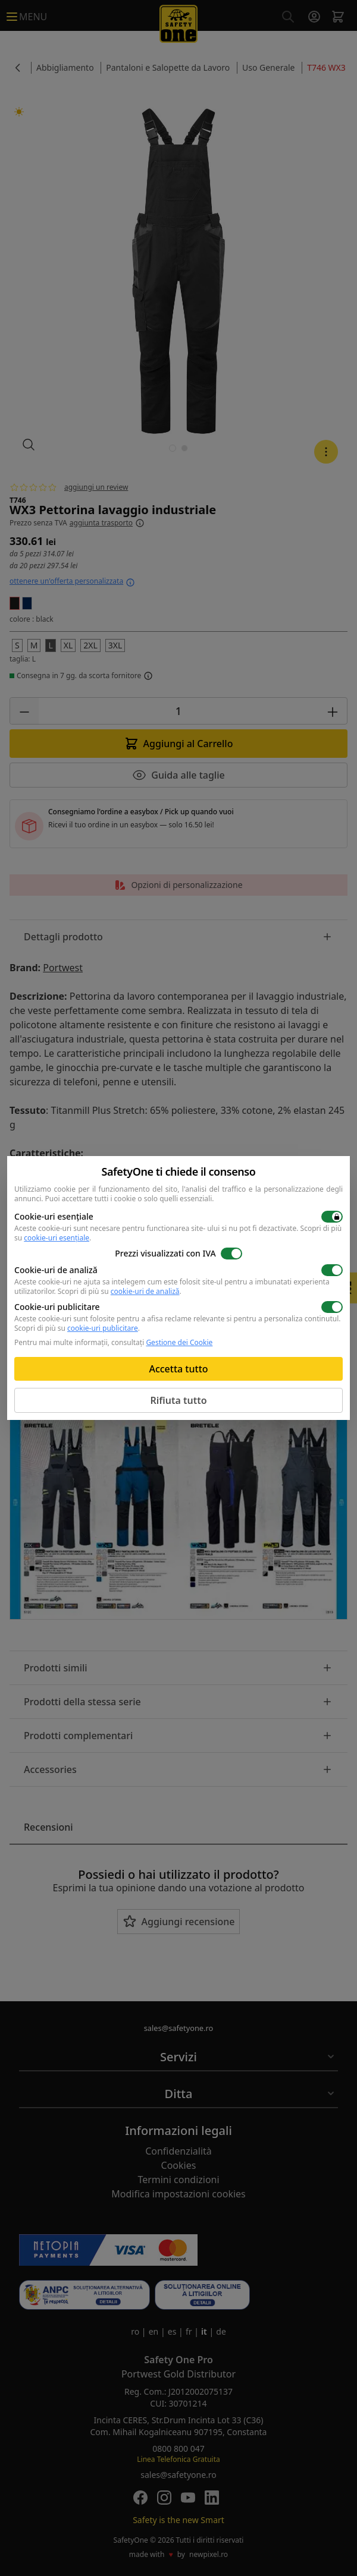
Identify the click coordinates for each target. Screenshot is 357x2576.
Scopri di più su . (119, 1291)
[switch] (332, 1217)
